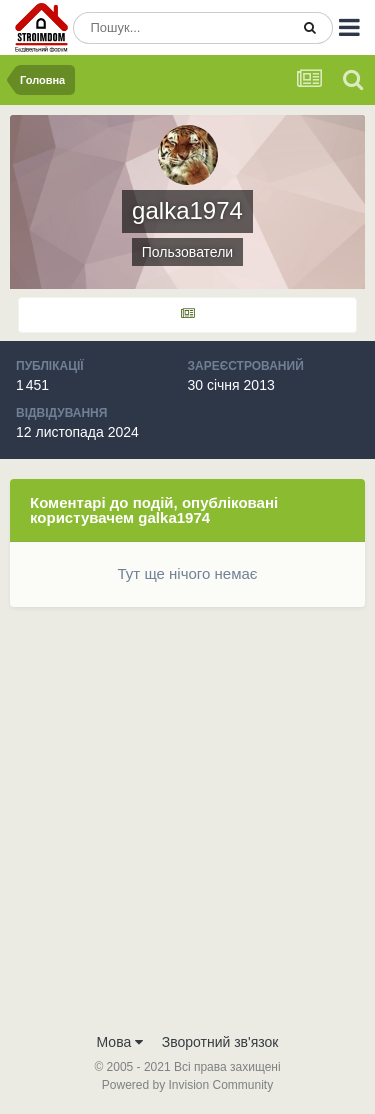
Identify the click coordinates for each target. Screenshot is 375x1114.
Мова (120, 1042)
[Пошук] (181, 28)
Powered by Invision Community (187, 1085)
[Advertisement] (187, 824)
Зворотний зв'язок (220, 1042)
